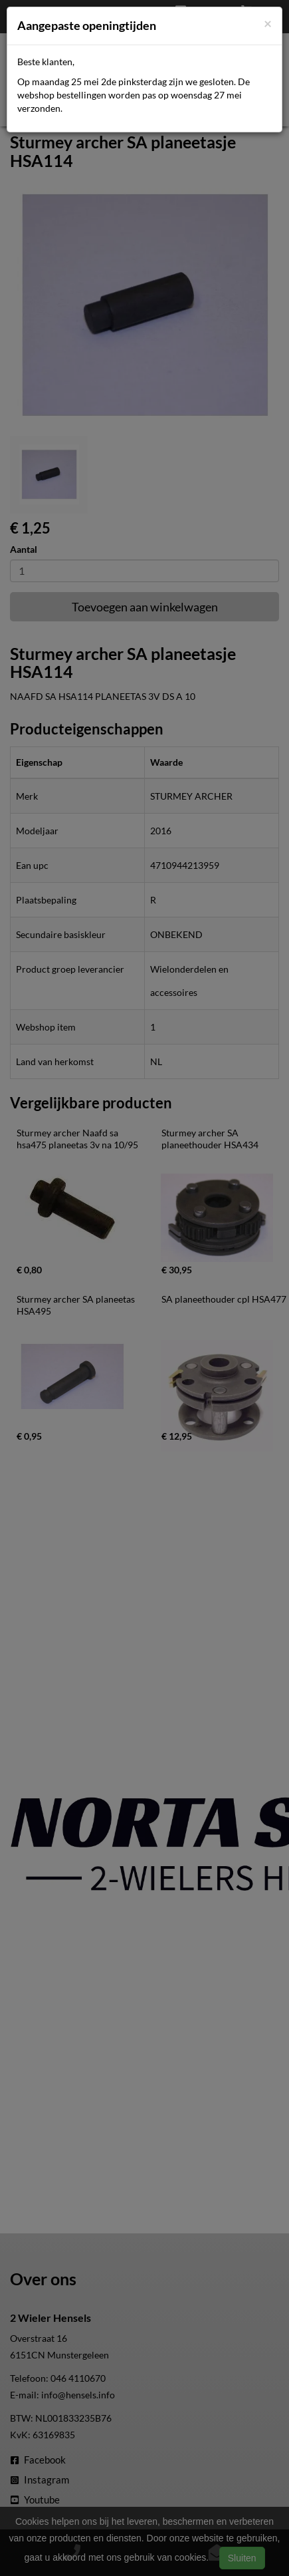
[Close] (268, 23)
